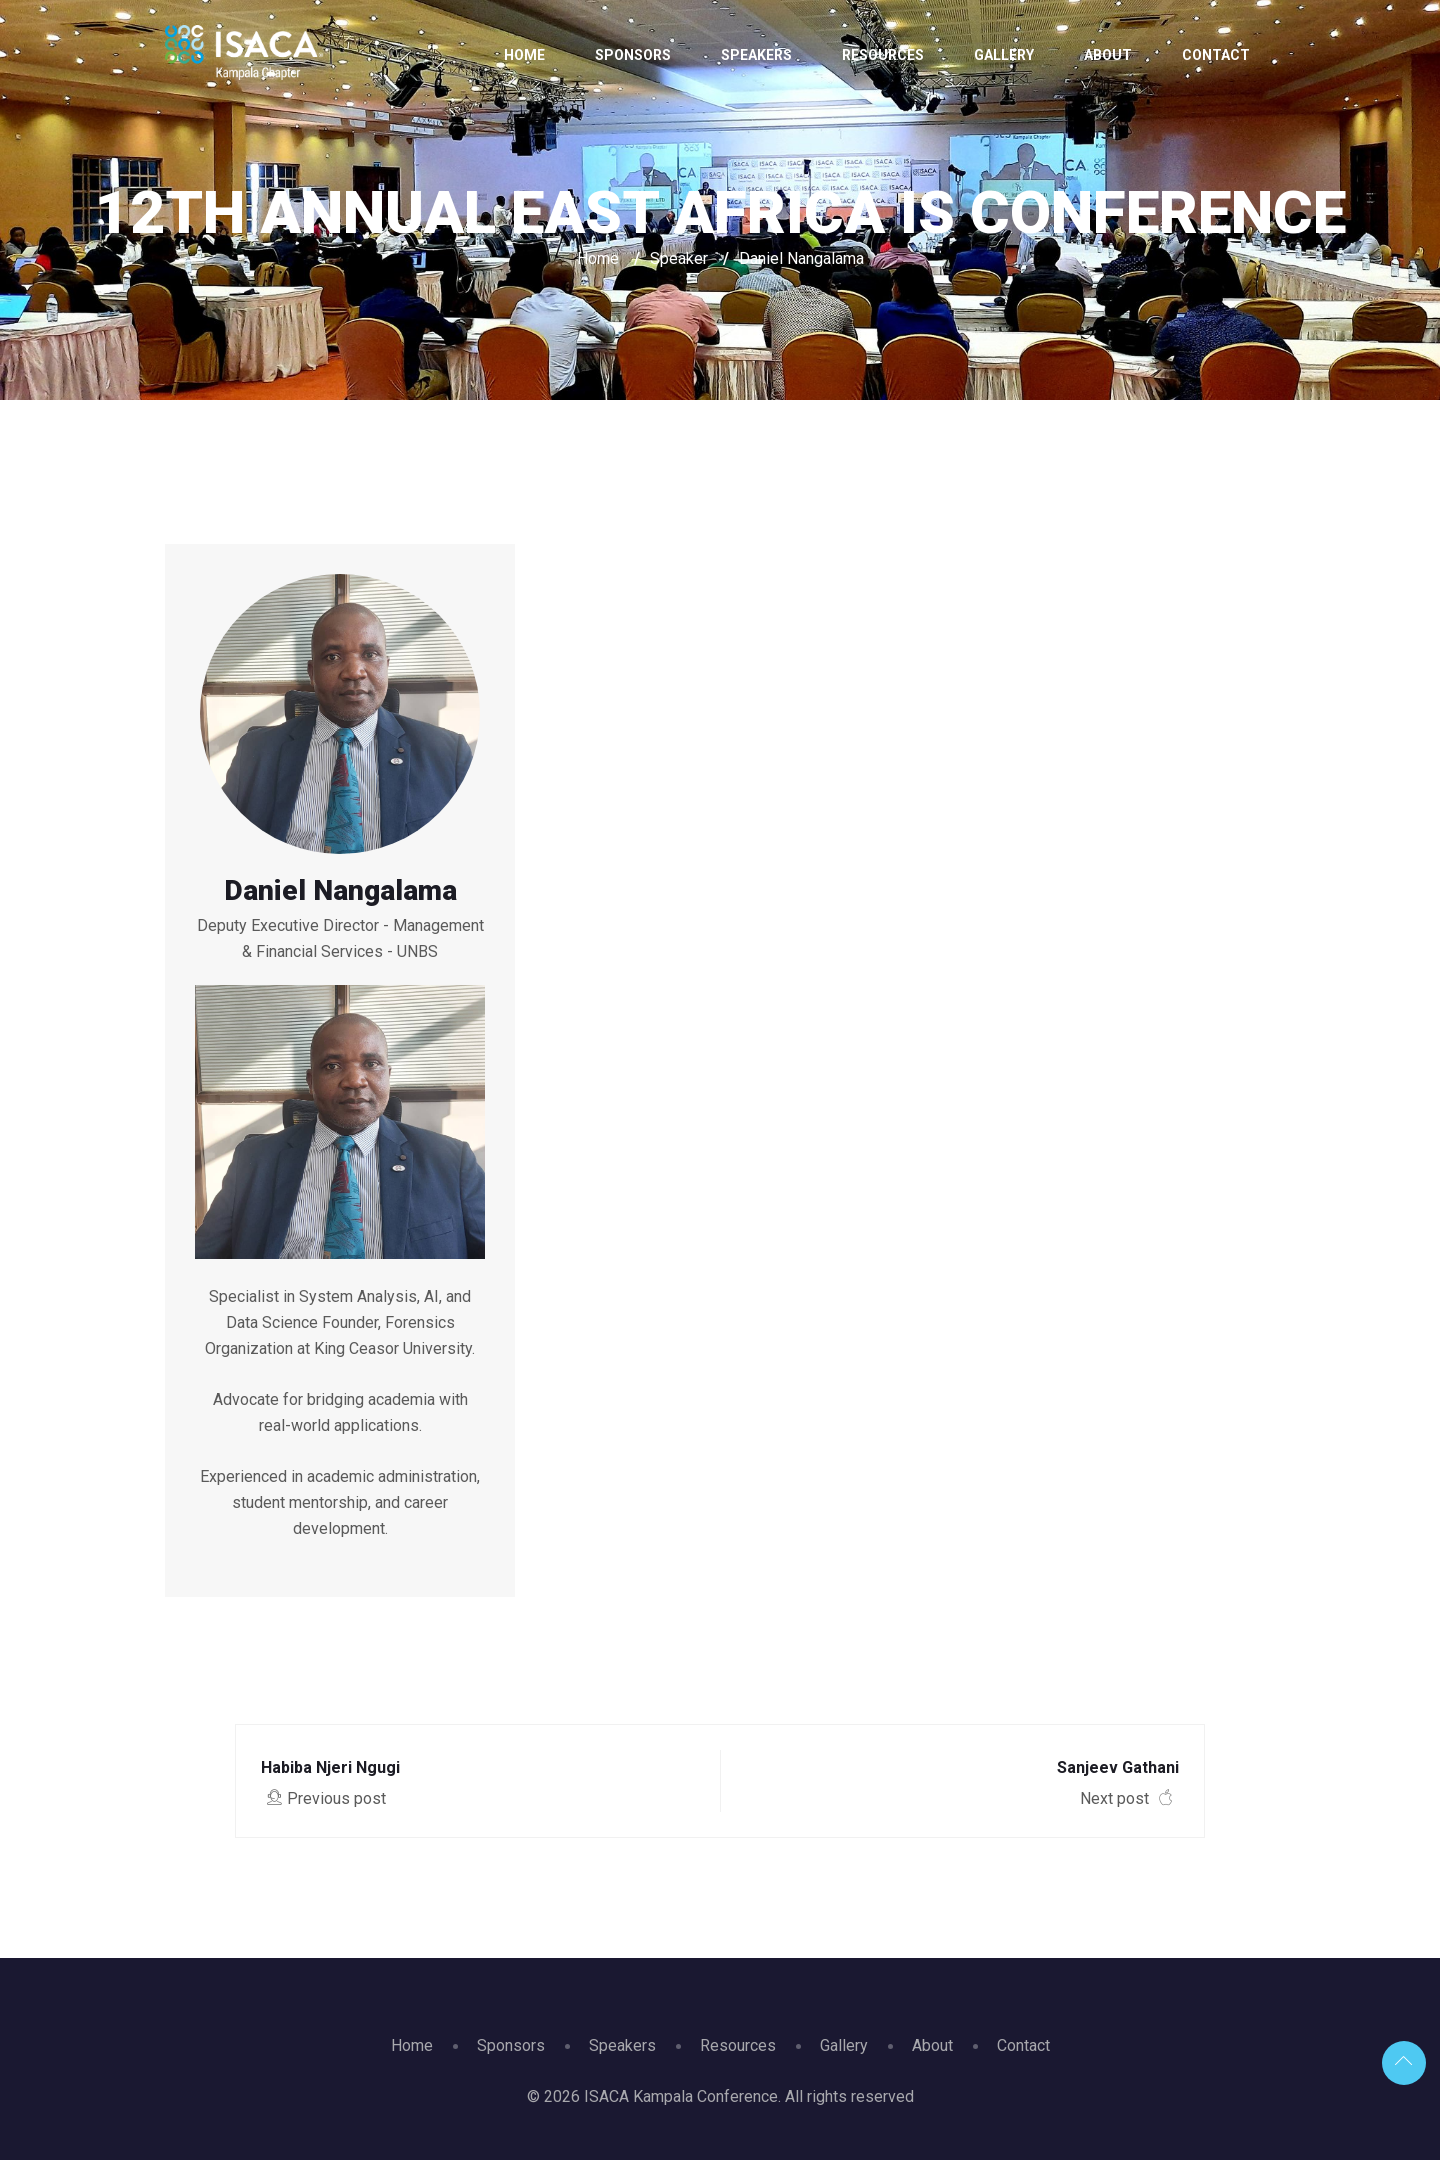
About (1108, 55)
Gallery (1004, 55)
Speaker (679, 258)
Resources (883, 55)
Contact (1216, 55)
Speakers (756, 55)
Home (524, 55)
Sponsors (633, 55)
